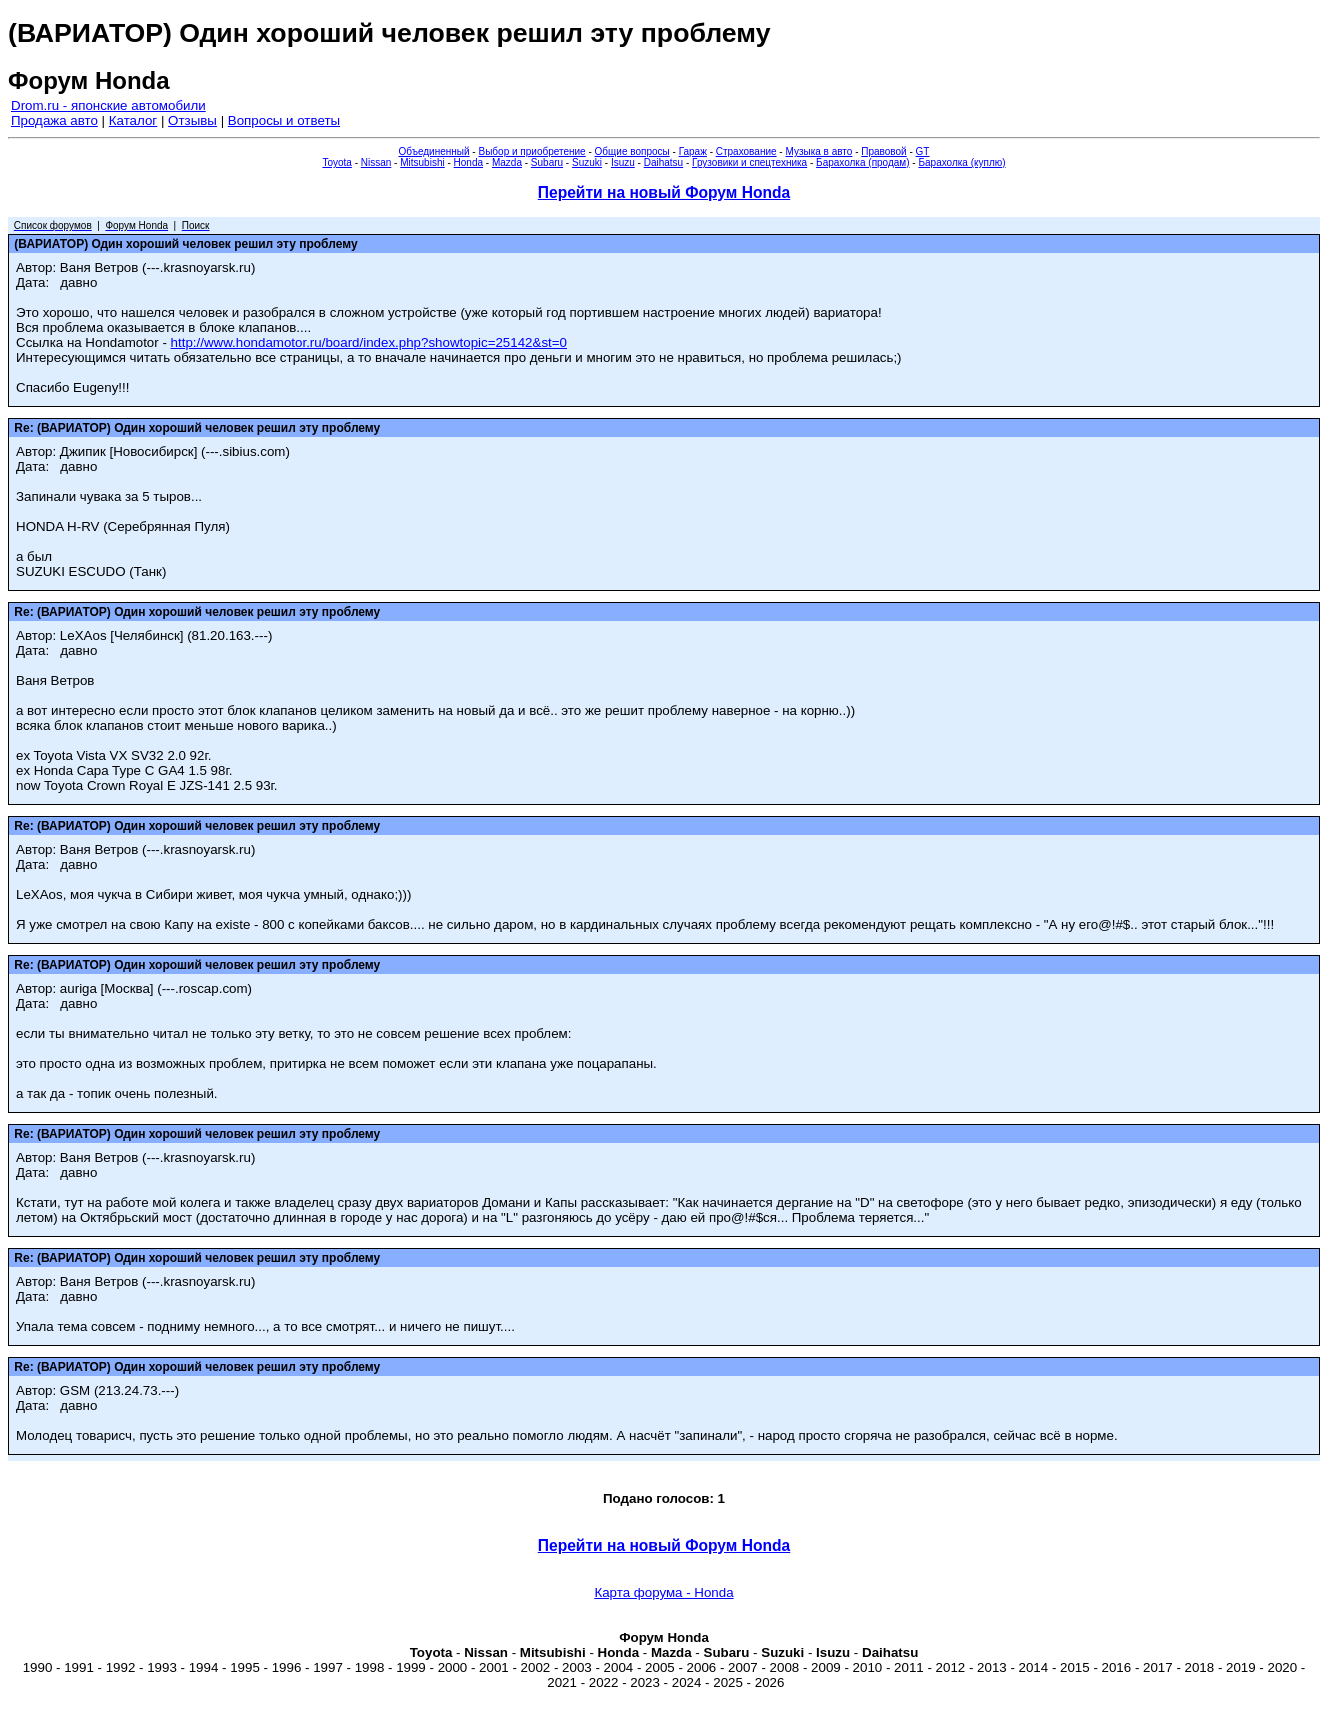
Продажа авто (54, 120)
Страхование (746, 151)
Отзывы (192, 120)
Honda (468, 162)
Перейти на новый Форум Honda (664, 192)
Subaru (547, 162)
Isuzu (623, 162)
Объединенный (434, 151)
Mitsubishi (422, 162)
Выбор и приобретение (531, 151)
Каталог (133, 120)
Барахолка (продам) (863, 162)
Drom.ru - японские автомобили (108, 105)
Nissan (376, 162)
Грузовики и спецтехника (749, 162)
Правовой (883, 151)
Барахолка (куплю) (961, 162)
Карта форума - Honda (663, 1592)
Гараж (693, 151)
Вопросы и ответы (284, 120)
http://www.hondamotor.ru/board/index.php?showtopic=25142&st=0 (369, 342)
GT (923, 151)
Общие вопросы (632, 151)
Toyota (336, 162)
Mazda (507, 162)
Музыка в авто (818, 151)
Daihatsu (663, 162)
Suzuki (587, 162)
